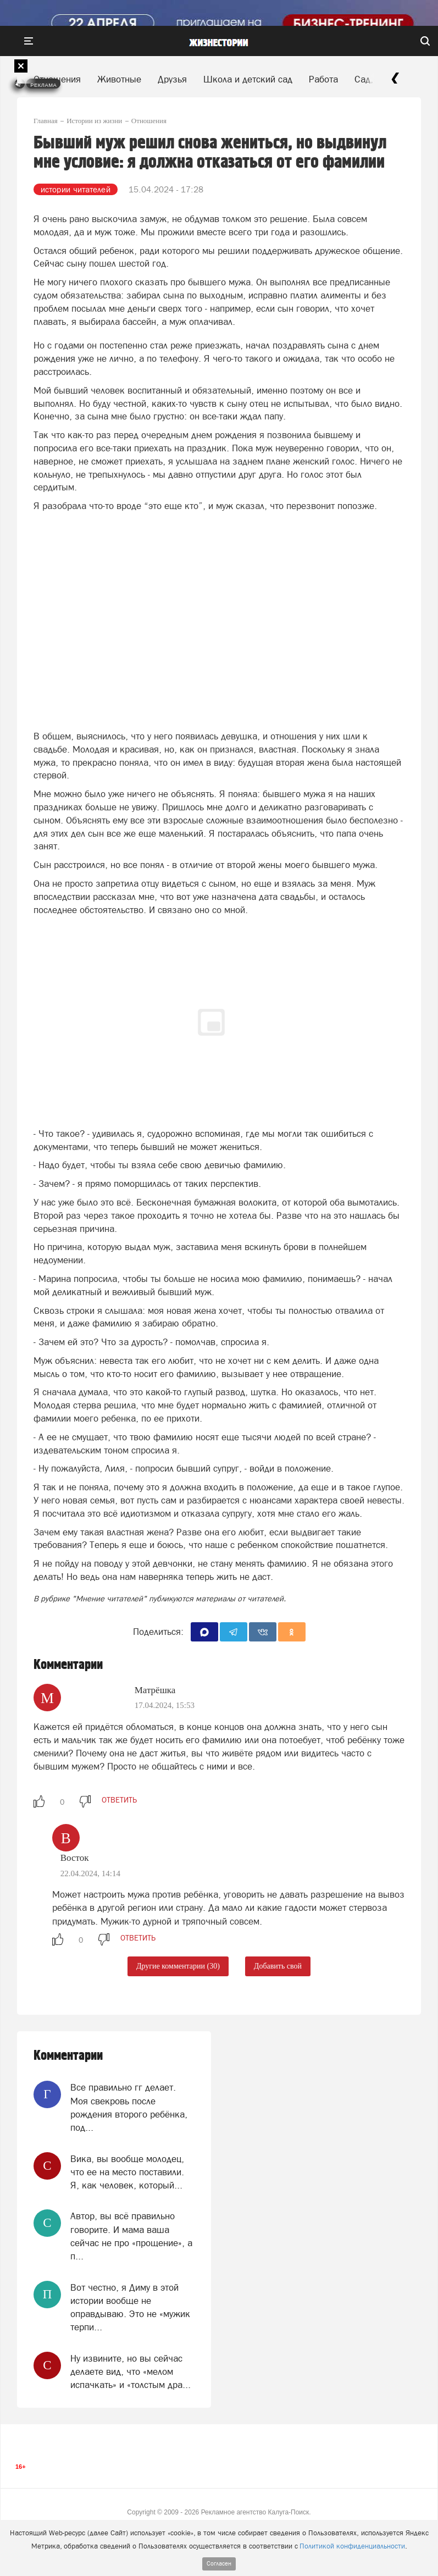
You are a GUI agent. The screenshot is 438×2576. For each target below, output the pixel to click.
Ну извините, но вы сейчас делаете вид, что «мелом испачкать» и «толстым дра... (130, 2372)
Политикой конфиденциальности (352, 2546)
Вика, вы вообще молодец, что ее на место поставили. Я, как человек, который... (127, 2172)
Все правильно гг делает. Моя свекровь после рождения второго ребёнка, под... (128, 2107)
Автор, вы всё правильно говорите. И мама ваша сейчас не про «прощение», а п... (131, 2236)
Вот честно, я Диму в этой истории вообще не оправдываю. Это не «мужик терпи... (130, 2307)
